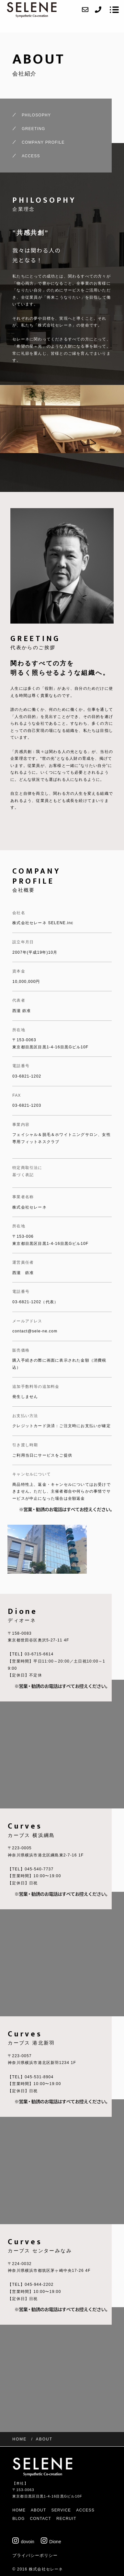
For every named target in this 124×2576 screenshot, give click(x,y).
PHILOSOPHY (36, 115)
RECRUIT (66, 2518)
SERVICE (61, 2510)
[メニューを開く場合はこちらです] (114, 9)
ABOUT (38, 2510)
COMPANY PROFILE (43, 142)
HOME (19, 2510)
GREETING (33, 128)
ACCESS (31, 156)
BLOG (18, 2518)
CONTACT (40, 2518)
